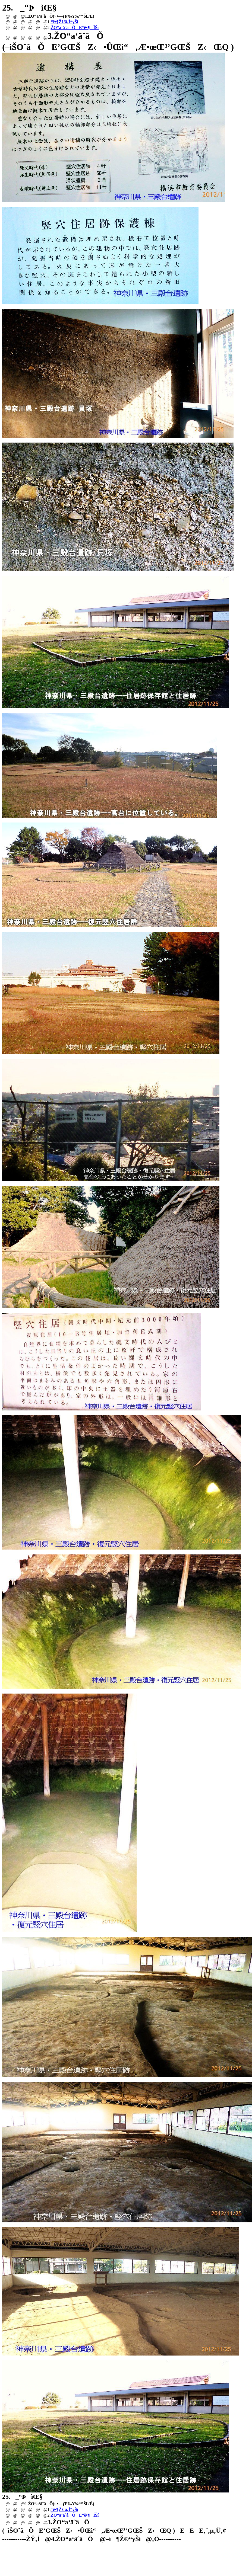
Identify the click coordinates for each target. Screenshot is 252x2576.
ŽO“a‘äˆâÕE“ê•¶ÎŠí (75, 27)
